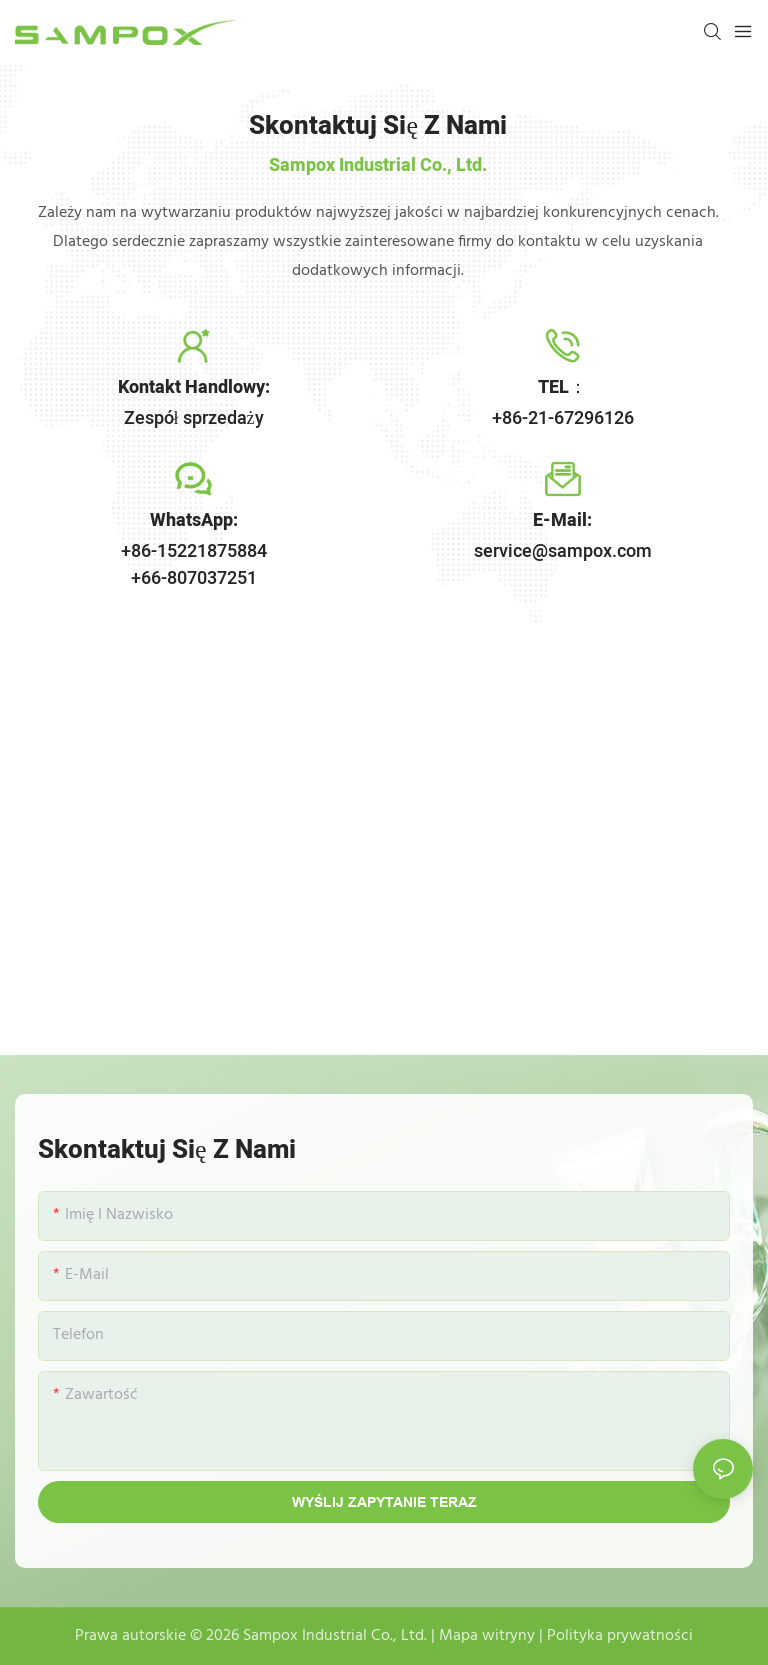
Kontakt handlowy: (194, 387)
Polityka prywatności (620, 1636)
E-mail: (562, 520)
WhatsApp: (194, 520)
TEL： (562, 387)
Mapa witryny (487, 1636)
